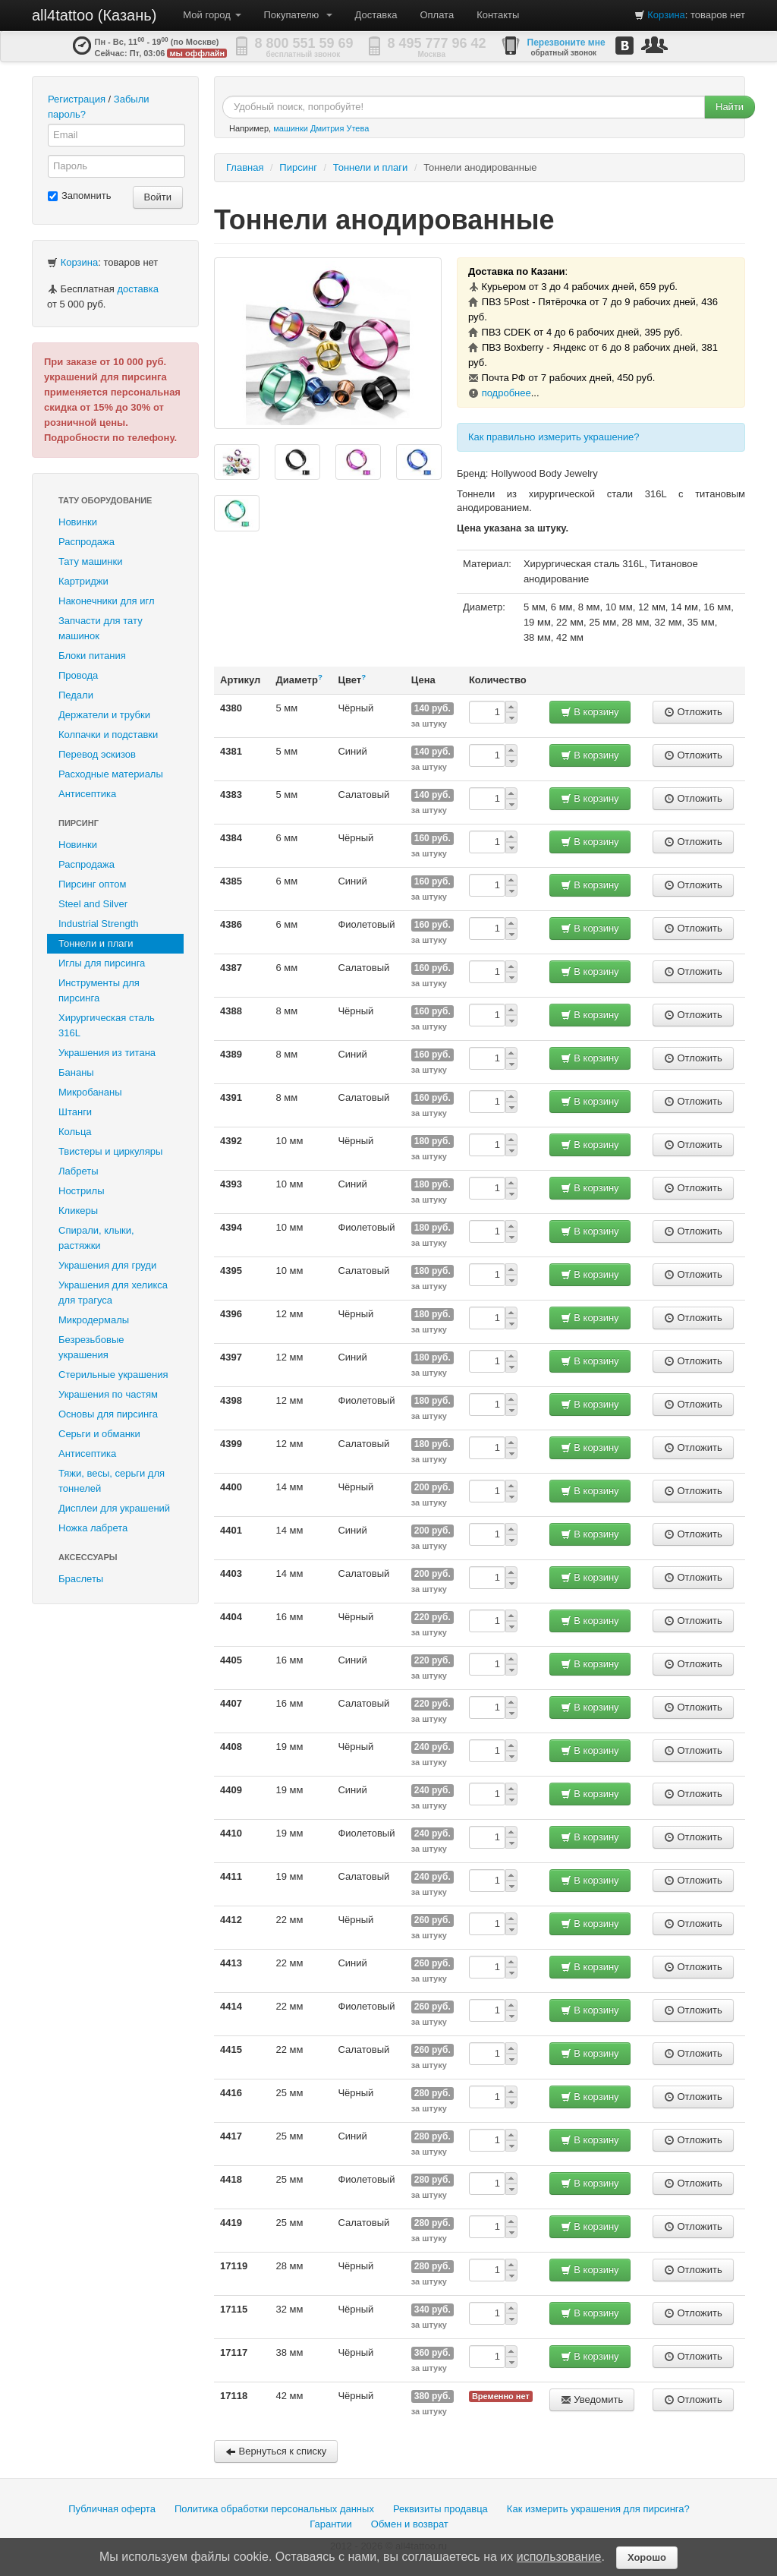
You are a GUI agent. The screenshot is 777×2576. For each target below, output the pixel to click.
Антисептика (87, 793)
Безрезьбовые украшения (91, 1347)
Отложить (693, 711)
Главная (244, 167)
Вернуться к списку (275, 2451)
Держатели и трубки (104, 714)
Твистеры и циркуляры (110, 1151)
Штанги (75, 1112)
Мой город (212, 14)
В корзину (590, 711)
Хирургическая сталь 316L (106, 1025)
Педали (75, 695)
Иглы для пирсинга (101, 963)
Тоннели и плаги (96, 943)
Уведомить (592, 2399)
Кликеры (78, 1210)
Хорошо (647, 2557)
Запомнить (79, 195)
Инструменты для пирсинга (99, 990)
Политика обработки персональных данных (274, 2509)
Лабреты (78, 1171)
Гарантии (331, 2524)
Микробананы (90, 1092)
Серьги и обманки (99, 1433)
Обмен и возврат (409, 2524)
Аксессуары (88, 1557)
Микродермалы (93, 1320)
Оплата (437, 14)
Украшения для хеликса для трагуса (113, 1292)
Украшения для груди (107, 1265)
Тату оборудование (105, 500)
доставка (137, 289)
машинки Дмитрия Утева (321, 128)
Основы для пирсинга (108, 1414)
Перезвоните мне (566, 42)
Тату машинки (90, 561)
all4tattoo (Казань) (94, 15)
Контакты (498, 14)
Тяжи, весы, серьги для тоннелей (111, 1481)
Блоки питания (92, 655)
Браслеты (80, 1578)
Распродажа (86, 541)
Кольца (75, 1131)
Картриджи (83, 581)
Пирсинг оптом (92, 884)
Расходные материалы (110, 774)
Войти (157, 197)
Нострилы (81, 1191)
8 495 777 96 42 (437, 43)
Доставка (376, 14)
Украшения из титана (107, 1052)
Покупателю (298, 14)
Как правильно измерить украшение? (554, 437)
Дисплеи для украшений (114, 1508)
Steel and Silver (92, 904)
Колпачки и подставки (108, 734)
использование (559, 2556)
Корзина (666, 14)
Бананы (76, 1072)
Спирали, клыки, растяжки (96, 1238)
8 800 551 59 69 (304, 43)
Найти (730, 106)
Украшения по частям (108, 1394)
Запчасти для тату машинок (100, 628)
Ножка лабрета (92, 1528)
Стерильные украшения (113, 1374)
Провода (78, 675)
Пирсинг (78, 823)
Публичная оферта (112, 2509)
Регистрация (76, 99)
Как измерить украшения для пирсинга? (598, 2509)
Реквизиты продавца (440, 2509)
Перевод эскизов (97, 754)
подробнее (506, 393)
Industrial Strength (98, 923)
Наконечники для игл (106, 601)
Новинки (77, 522)
